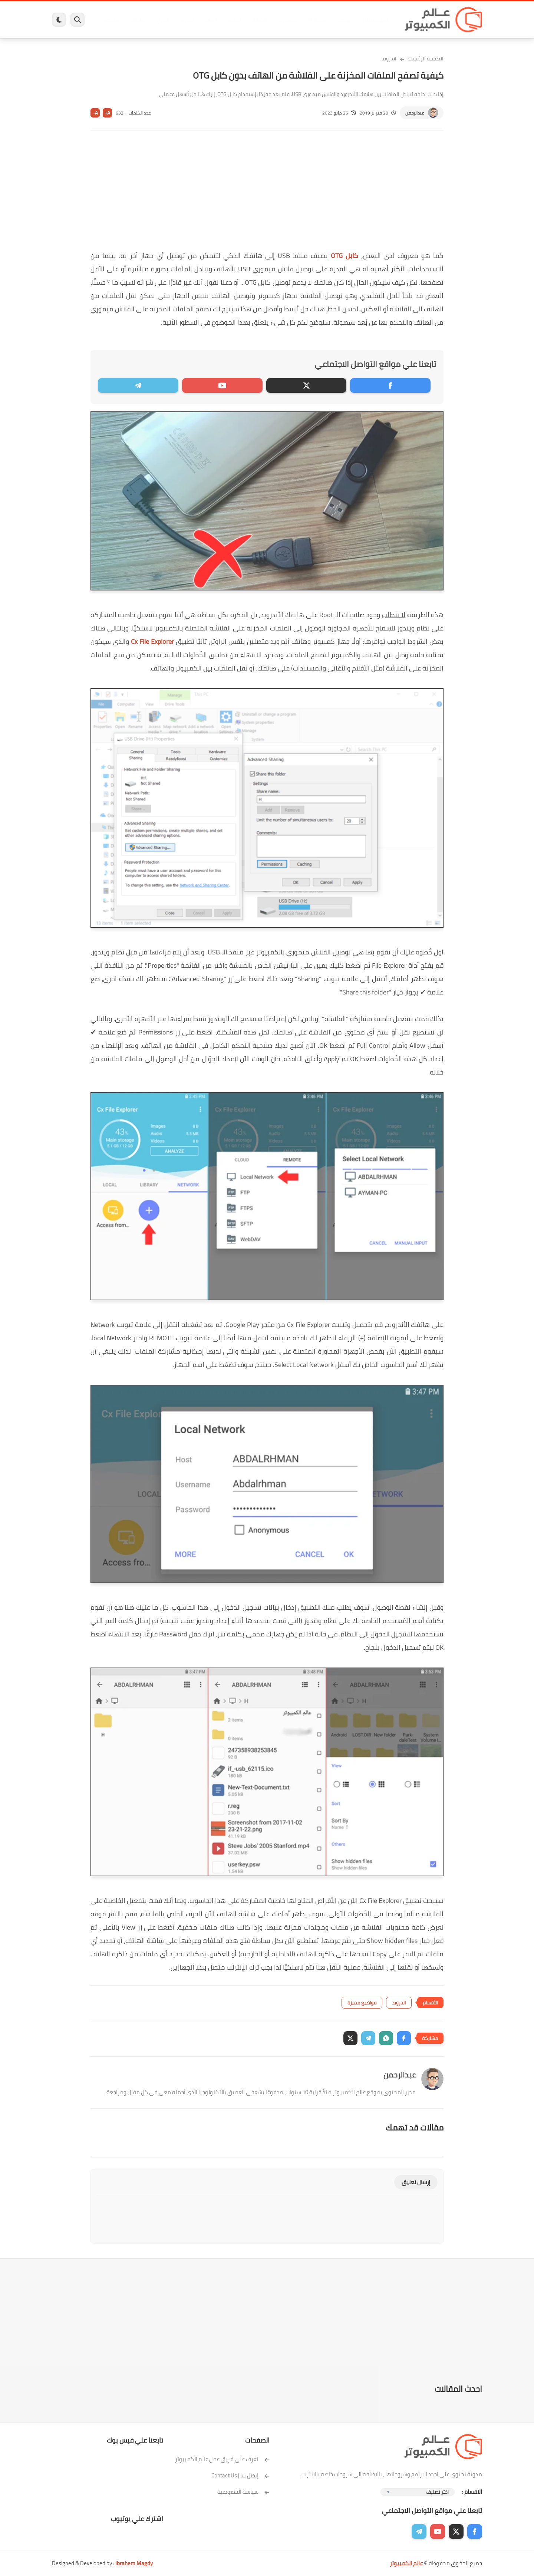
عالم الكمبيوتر (406, 2563)
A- (95, 112)
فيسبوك (286, 19)
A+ (107, 112)
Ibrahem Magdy (134, 2563)
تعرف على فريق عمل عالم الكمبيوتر (222, 2459)
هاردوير (110, 19)
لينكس (234, 19)
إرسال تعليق (416, 2182)
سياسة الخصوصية (243, 2491)
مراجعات (137, 19)
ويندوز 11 (316, 19)
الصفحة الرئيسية (426, 58)
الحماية (259, 19)
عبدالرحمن (414, 113)
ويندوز (343, 19)
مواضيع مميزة (361, 2002)
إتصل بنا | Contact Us (240, 2475)
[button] (404, 2038)
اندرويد (186, 19)
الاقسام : (472, 2491)
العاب (210, 19)
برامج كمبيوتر (375, 19)
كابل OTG (344, 255)
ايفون (162, 19)
